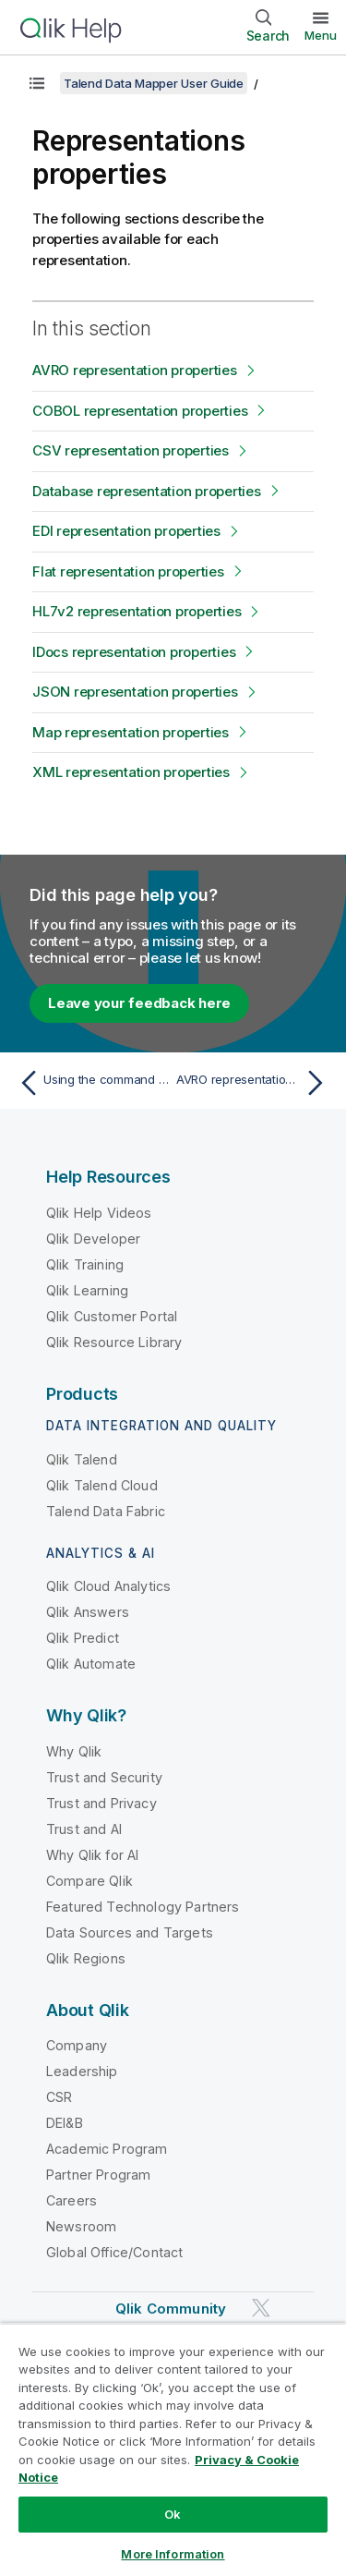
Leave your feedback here (139, 1003)
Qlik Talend (81, 1459)
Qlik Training (85, 1264)
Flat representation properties (128, 571)
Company (76, 2045)
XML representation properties (131, 772)
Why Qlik (73, 1751)
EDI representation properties (126, 531)
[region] (173, 2449)
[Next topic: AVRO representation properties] (254, 1083)
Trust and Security (104, 1777)
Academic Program (107, 2149)
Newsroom (81, 2226)
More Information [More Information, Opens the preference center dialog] (172, 2553)
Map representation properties (130, 732)
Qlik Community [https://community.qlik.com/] (170, 2308)
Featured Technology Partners (142, 1906)
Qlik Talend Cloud (102, 1485)
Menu (320, 35)
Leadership (82, 2071)
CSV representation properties (130, 450)
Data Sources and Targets (129, 1932)
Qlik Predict (82, 1638)
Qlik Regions (85, 1958)
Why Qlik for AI (92, 1855)
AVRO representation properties (134, 370)
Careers (71, 2200)
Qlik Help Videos (99, 1213)
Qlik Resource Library (114, 1342)
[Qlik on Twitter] (261, 2308)
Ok (172, 2514)
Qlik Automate (91, 1663)
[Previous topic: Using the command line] (92, 1083)
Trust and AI (84, 1829)
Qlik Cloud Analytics (108, 1586)
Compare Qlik (89, 1881)
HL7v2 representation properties (136, 611)
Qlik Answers (87, 1612)
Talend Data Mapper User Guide (154, 83)
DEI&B (64, 2123)
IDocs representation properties (133, 652)
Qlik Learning (87, 1290)
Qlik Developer (93, 1238)
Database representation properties (146, 491)
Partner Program (98, 2174)
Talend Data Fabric (105, 1511)
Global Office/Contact (114, 2252)
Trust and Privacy (101, 1803)
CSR (59, 2097)
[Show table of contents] (37, 83)
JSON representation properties (135, 691)
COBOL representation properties (139, 410)
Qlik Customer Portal (111, 1316)
